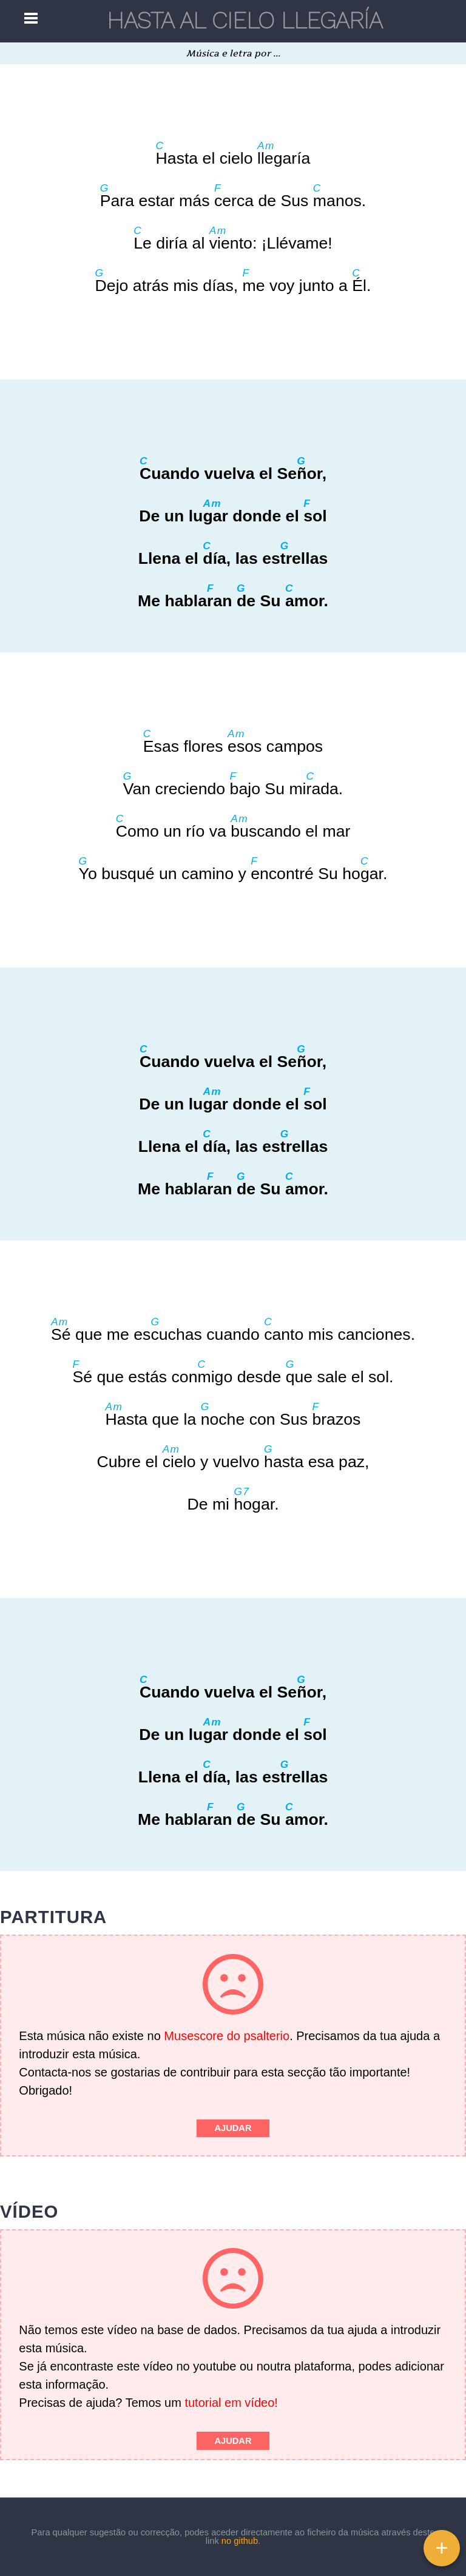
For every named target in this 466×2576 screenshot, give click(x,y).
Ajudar (232, 2128)
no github (239, 2541)
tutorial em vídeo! (230, 2402)
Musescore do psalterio (226, 2035)
